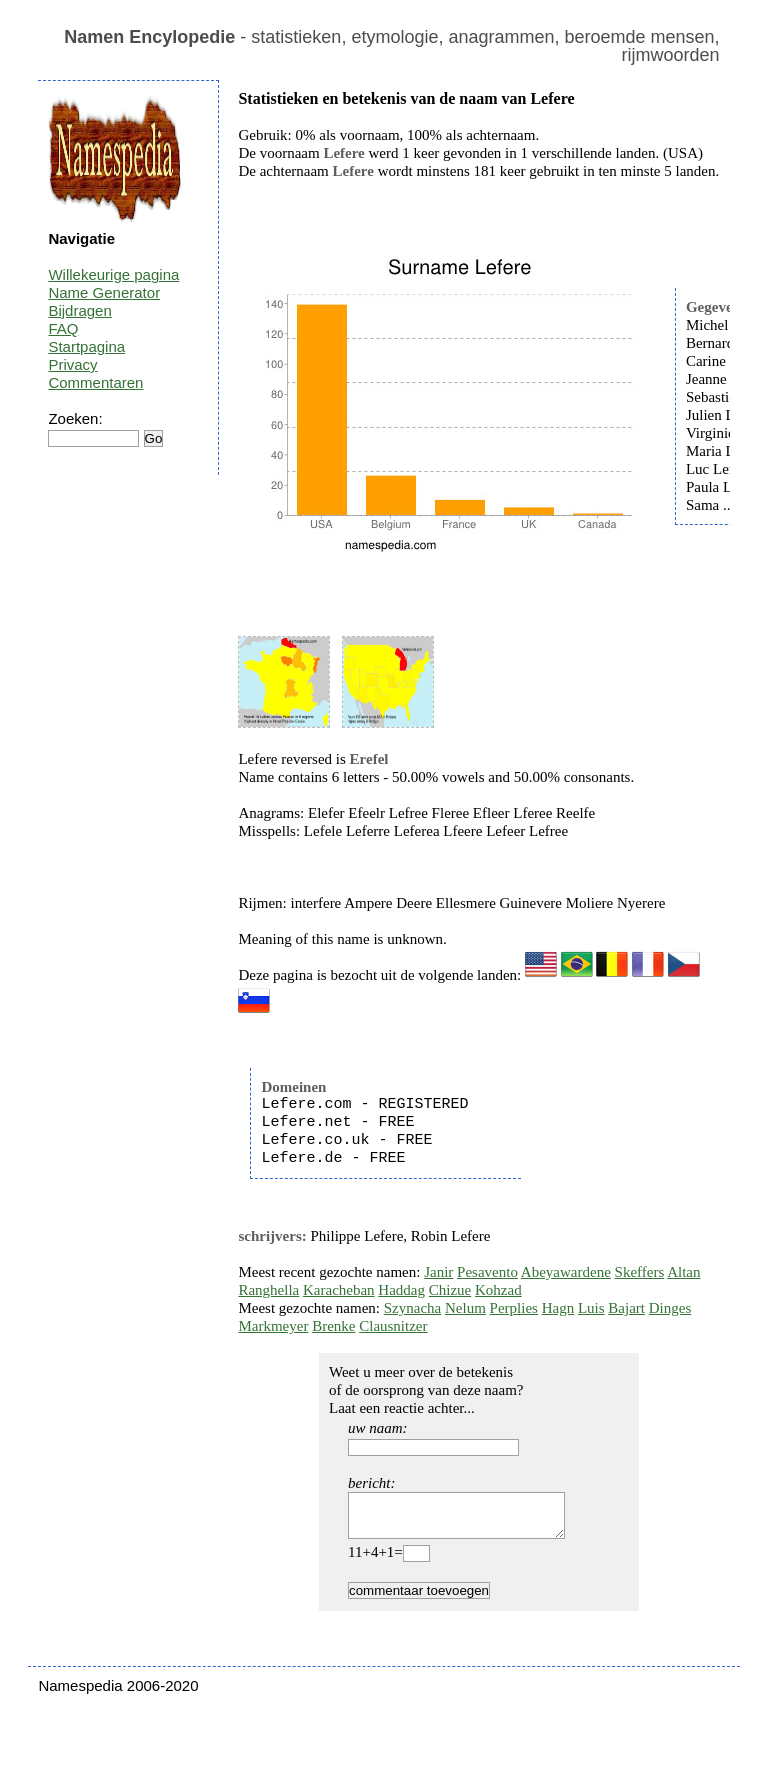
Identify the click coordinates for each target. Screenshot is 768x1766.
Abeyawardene (566, 1272)
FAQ (63, 328)
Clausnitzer (393, 1326)
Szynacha (412, 1308)
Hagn (558, 1308)
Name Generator (104, 292)
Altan (683, 1272)
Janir (438, 1272)
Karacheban (339, 1290)
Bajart (626, 1308)
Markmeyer (273, 1326)
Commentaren (95, 382)
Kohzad (498, 1290)
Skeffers (640, 1272)
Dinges (670, 1308)
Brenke (333, 1326)
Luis (591, 1308)
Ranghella (268, 1290)
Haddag (401, 1290)
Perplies (514, 1308)
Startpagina (86, 346)
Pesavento (487, 1272)
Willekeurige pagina (113, 274)
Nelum (465, 1308)
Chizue (450, 1290)
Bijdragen (79, 310)
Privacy (72, 364)
